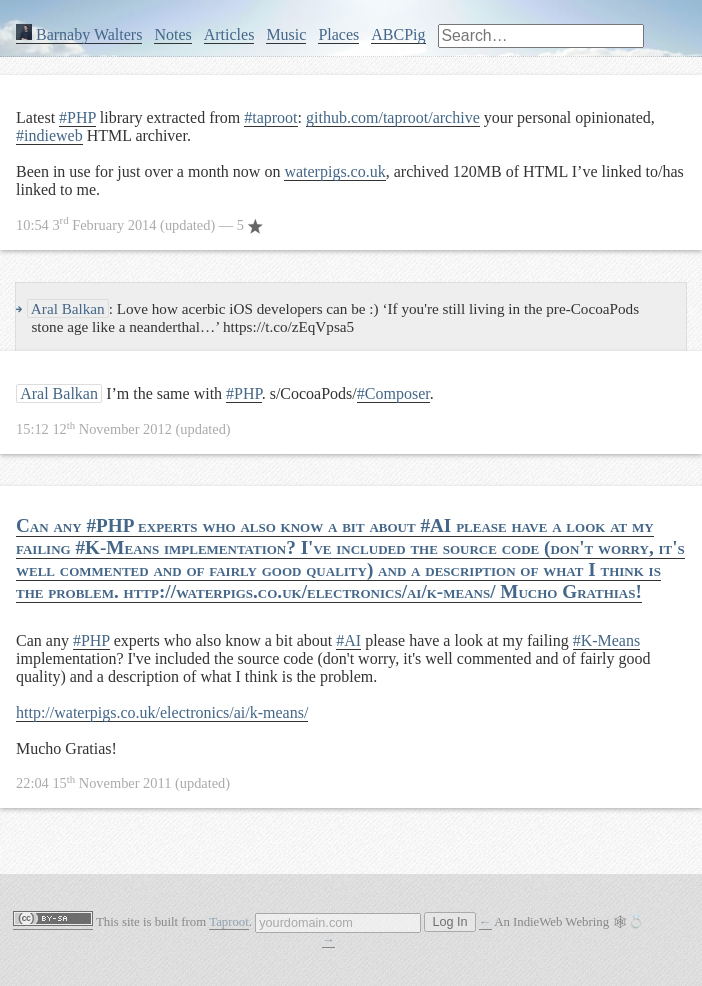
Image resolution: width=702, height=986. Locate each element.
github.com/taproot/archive (393, 117)
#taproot (270, 117)
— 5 (139, 225)
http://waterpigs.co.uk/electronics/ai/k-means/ (162, 712)
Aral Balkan (66, 308)
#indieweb (49, 135)
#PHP (77, 117)
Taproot (229, 922)
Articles (229, 34)
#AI (348, 640)
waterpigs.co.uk (334, 171)
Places (338, 34)
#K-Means (607, 640)
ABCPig (398, 34)
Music (286, 34)
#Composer (393, 393)
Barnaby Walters (79, 34)
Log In (449, 922)
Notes (172, 34)
